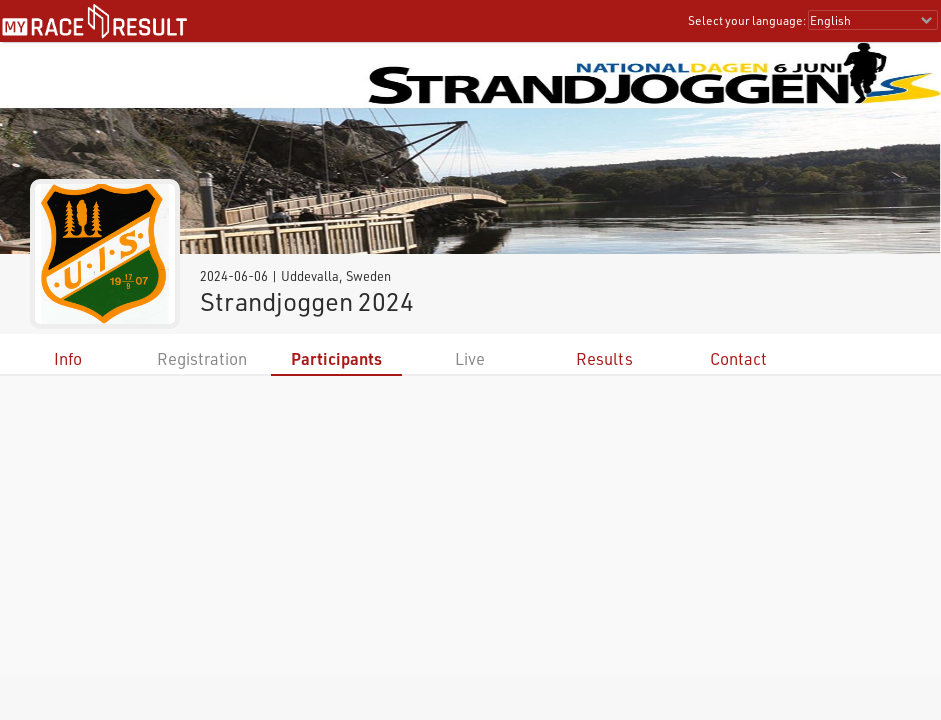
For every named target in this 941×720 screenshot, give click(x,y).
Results (604, 358)
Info (68, 358)
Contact (738, 358)
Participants (336, 358)
